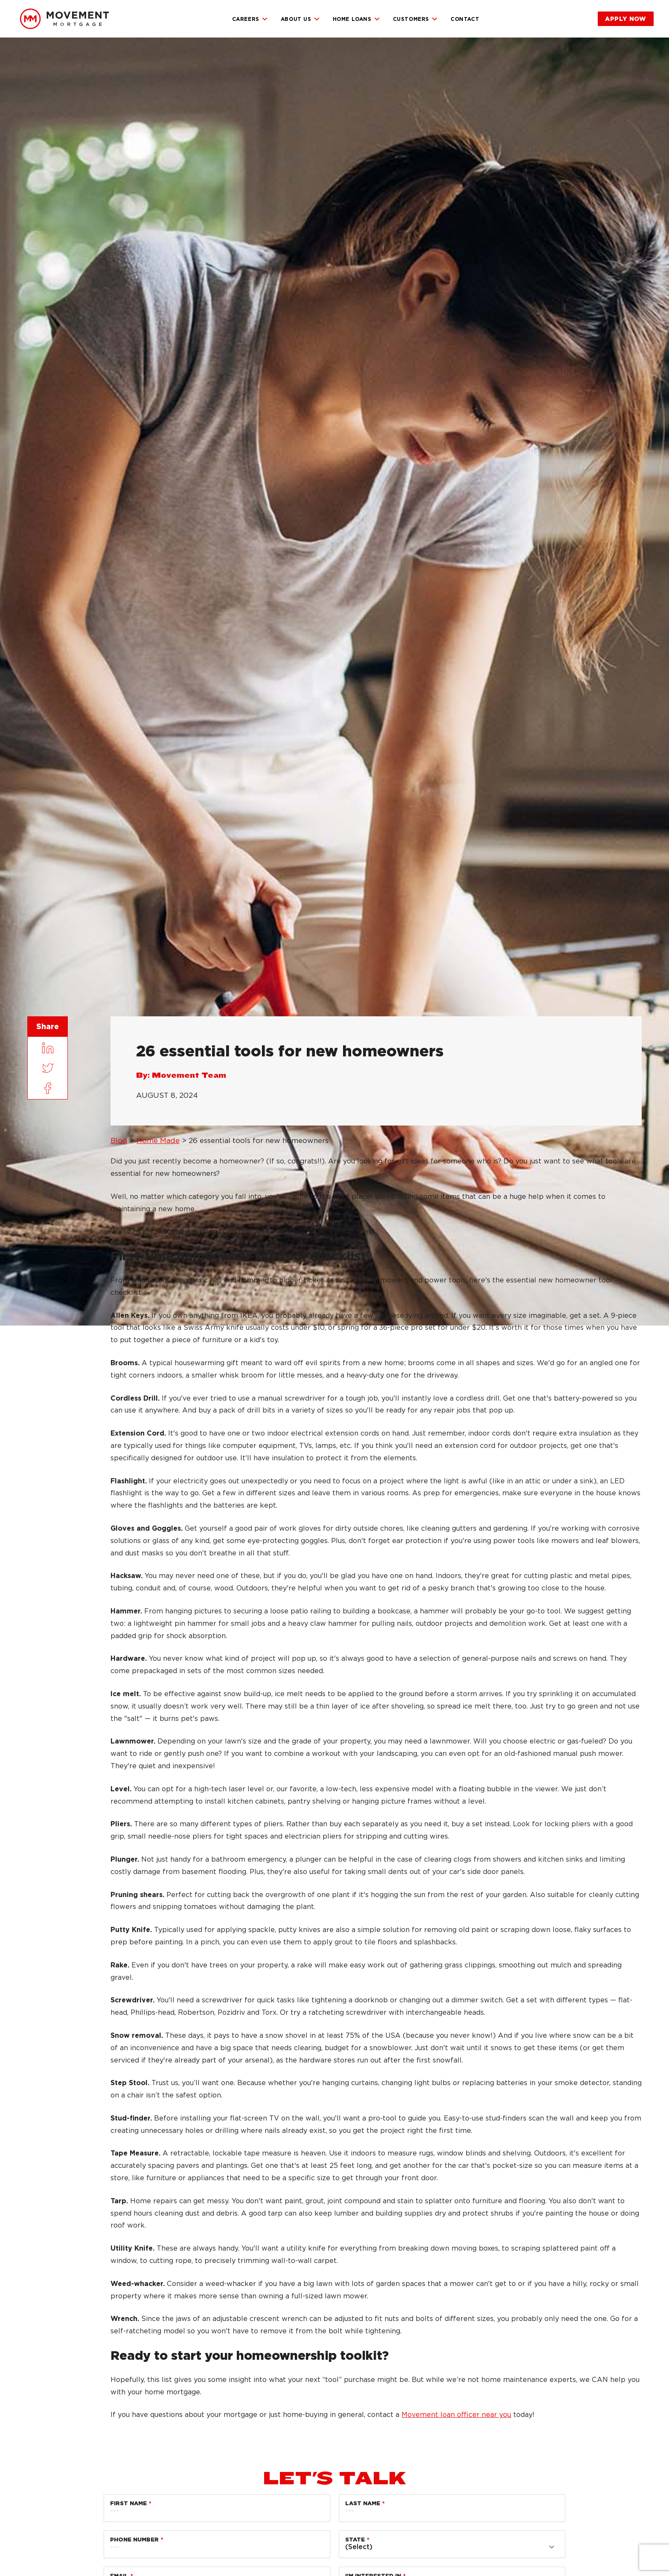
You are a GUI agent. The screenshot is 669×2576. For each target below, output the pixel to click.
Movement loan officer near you (456, 2415)
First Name (128, 2503)
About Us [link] (300, 19)
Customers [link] (415, 19)
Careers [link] (250, 19)
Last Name (362, 2503)
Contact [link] (465, 19)
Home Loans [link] (356, 19)
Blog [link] (119, 1140)
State (355, 2539)
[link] (64, 18)
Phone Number (134, 2539)
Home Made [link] (158, 1140)
